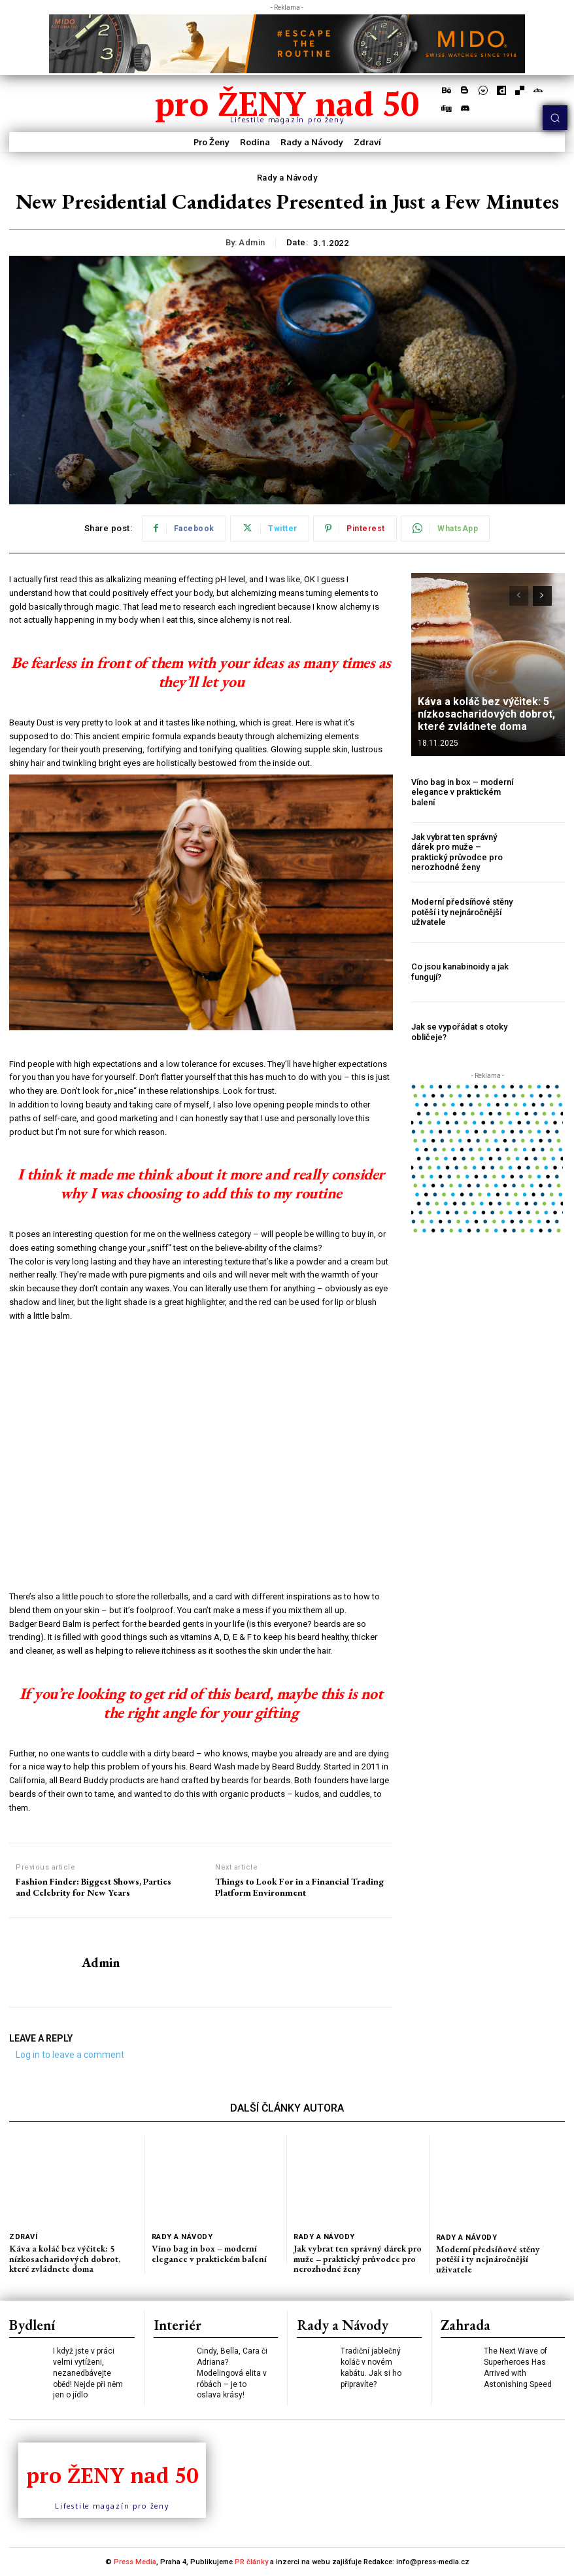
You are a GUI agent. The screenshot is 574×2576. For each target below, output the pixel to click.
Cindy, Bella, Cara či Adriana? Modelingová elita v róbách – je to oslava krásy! (232, 2372)
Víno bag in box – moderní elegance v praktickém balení (462, 792)
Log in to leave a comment (70, 2054)
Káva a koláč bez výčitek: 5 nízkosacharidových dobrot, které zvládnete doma (486, 714)
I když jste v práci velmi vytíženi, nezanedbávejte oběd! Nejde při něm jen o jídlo (88, 2372)
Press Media (135, 2562)
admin (252, 242)
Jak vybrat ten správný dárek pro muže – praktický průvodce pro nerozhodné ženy (457, 852)
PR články (251, 2562)
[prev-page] (518, 596)
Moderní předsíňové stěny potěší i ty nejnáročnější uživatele (462, 912)
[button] (555, 117)
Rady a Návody (287, 178)
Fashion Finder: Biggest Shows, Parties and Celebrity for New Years (93, 1887)
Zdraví (23, 2236)
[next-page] (542, 596)
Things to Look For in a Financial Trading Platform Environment (299, 1887)
